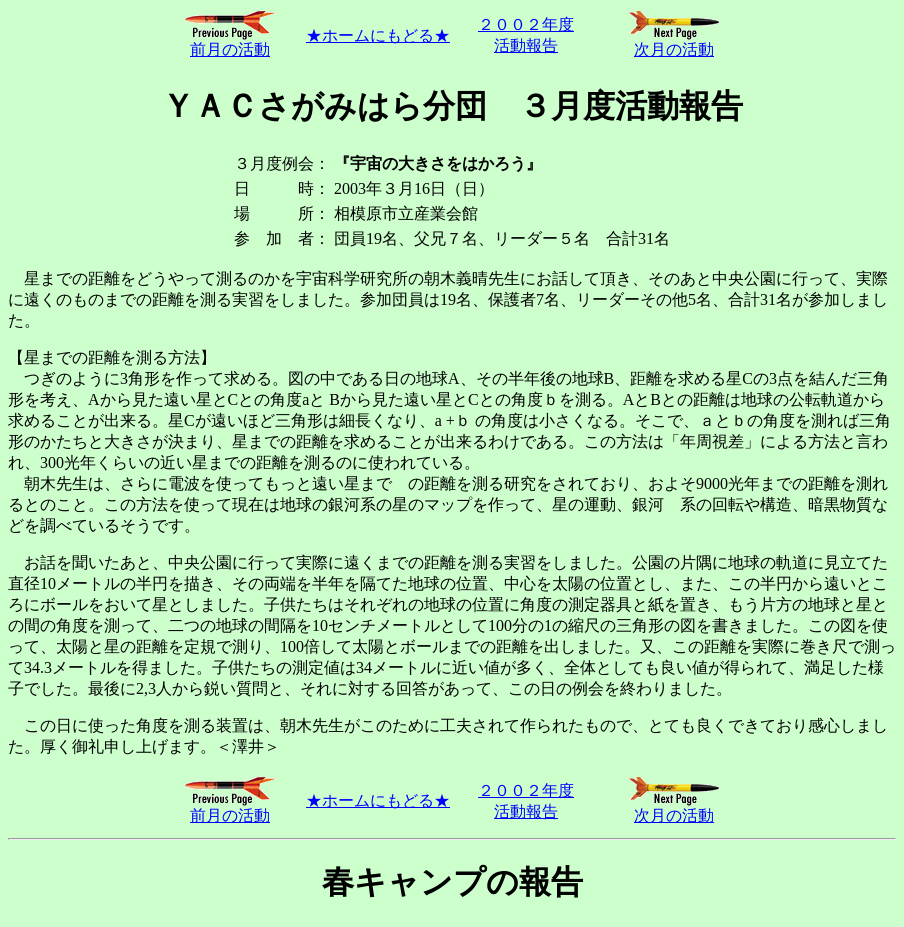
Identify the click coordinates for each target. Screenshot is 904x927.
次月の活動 (674, 42)
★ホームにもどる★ (378, 35)
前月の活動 (230, 42)
